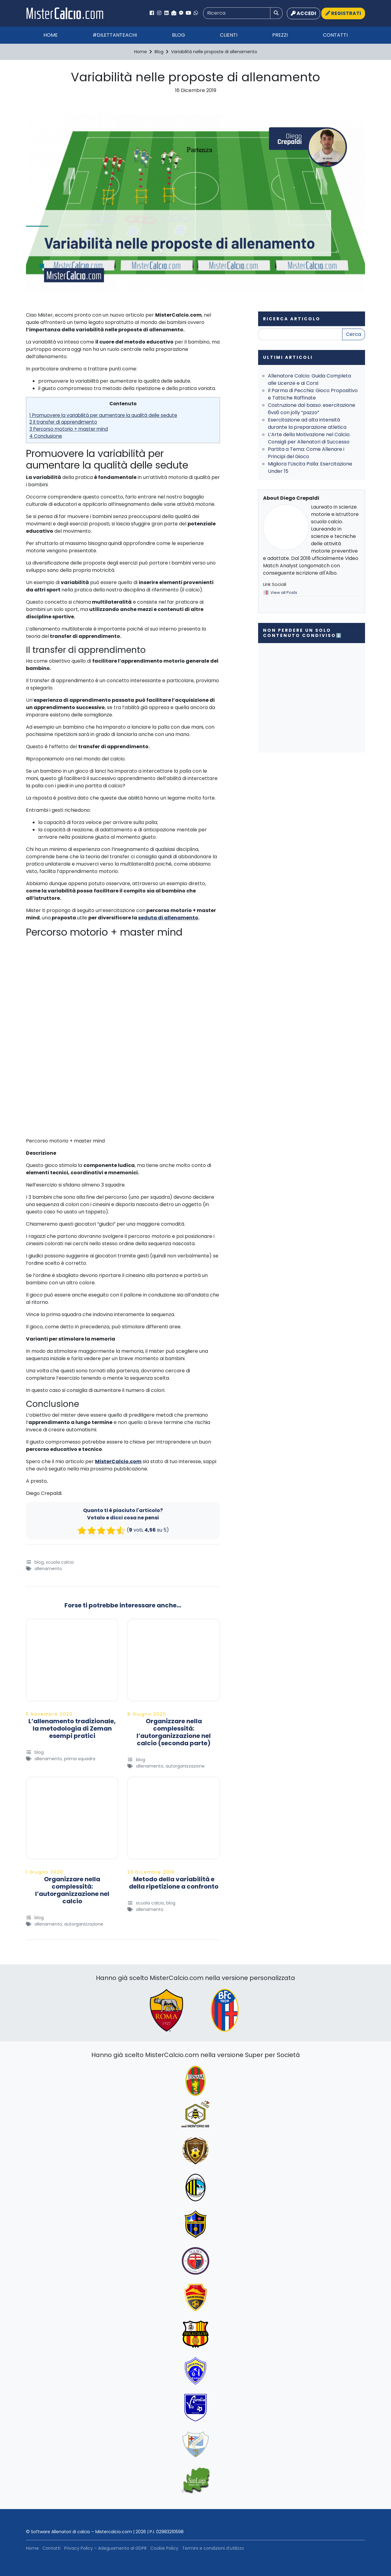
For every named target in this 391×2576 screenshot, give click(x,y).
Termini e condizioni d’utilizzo (213, 2548)
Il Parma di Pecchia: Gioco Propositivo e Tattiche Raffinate (313, 394)
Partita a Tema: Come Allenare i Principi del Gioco (306, 453)
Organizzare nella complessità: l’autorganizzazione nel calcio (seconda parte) (174, 1732)
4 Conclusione (45, 436)
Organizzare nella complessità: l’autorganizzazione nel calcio (72, 1890)
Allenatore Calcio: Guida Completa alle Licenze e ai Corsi (309, 379)
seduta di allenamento (168, 917)
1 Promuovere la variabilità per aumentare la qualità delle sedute (103, 415)
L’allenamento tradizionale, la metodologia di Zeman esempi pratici (72, 1728)
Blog (178, 35)
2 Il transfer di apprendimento (63, 422)
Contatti (335, 35)
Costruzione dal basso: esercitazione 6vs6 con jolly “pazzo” (311, 409)
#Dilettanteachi (115, 35)
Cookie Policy (164, 2548)
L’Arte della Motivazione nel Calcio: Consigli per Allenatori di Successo (309, 438)
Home (50, 35)
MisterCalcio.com (118, 1461)
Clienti (228, 35)
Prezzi (280, 35)
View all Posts (283, 592)
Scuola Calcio (60, 1562)
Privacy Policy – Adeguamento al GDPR (105, 2548)
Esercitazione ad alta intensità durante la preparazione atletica (307, 423)
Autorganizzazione (185, 1766)
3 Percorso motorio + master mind (68, 429)
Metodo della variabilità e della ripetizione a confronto (173, 1883)
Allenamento (48, 1569)
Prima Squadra (79, 1759)
